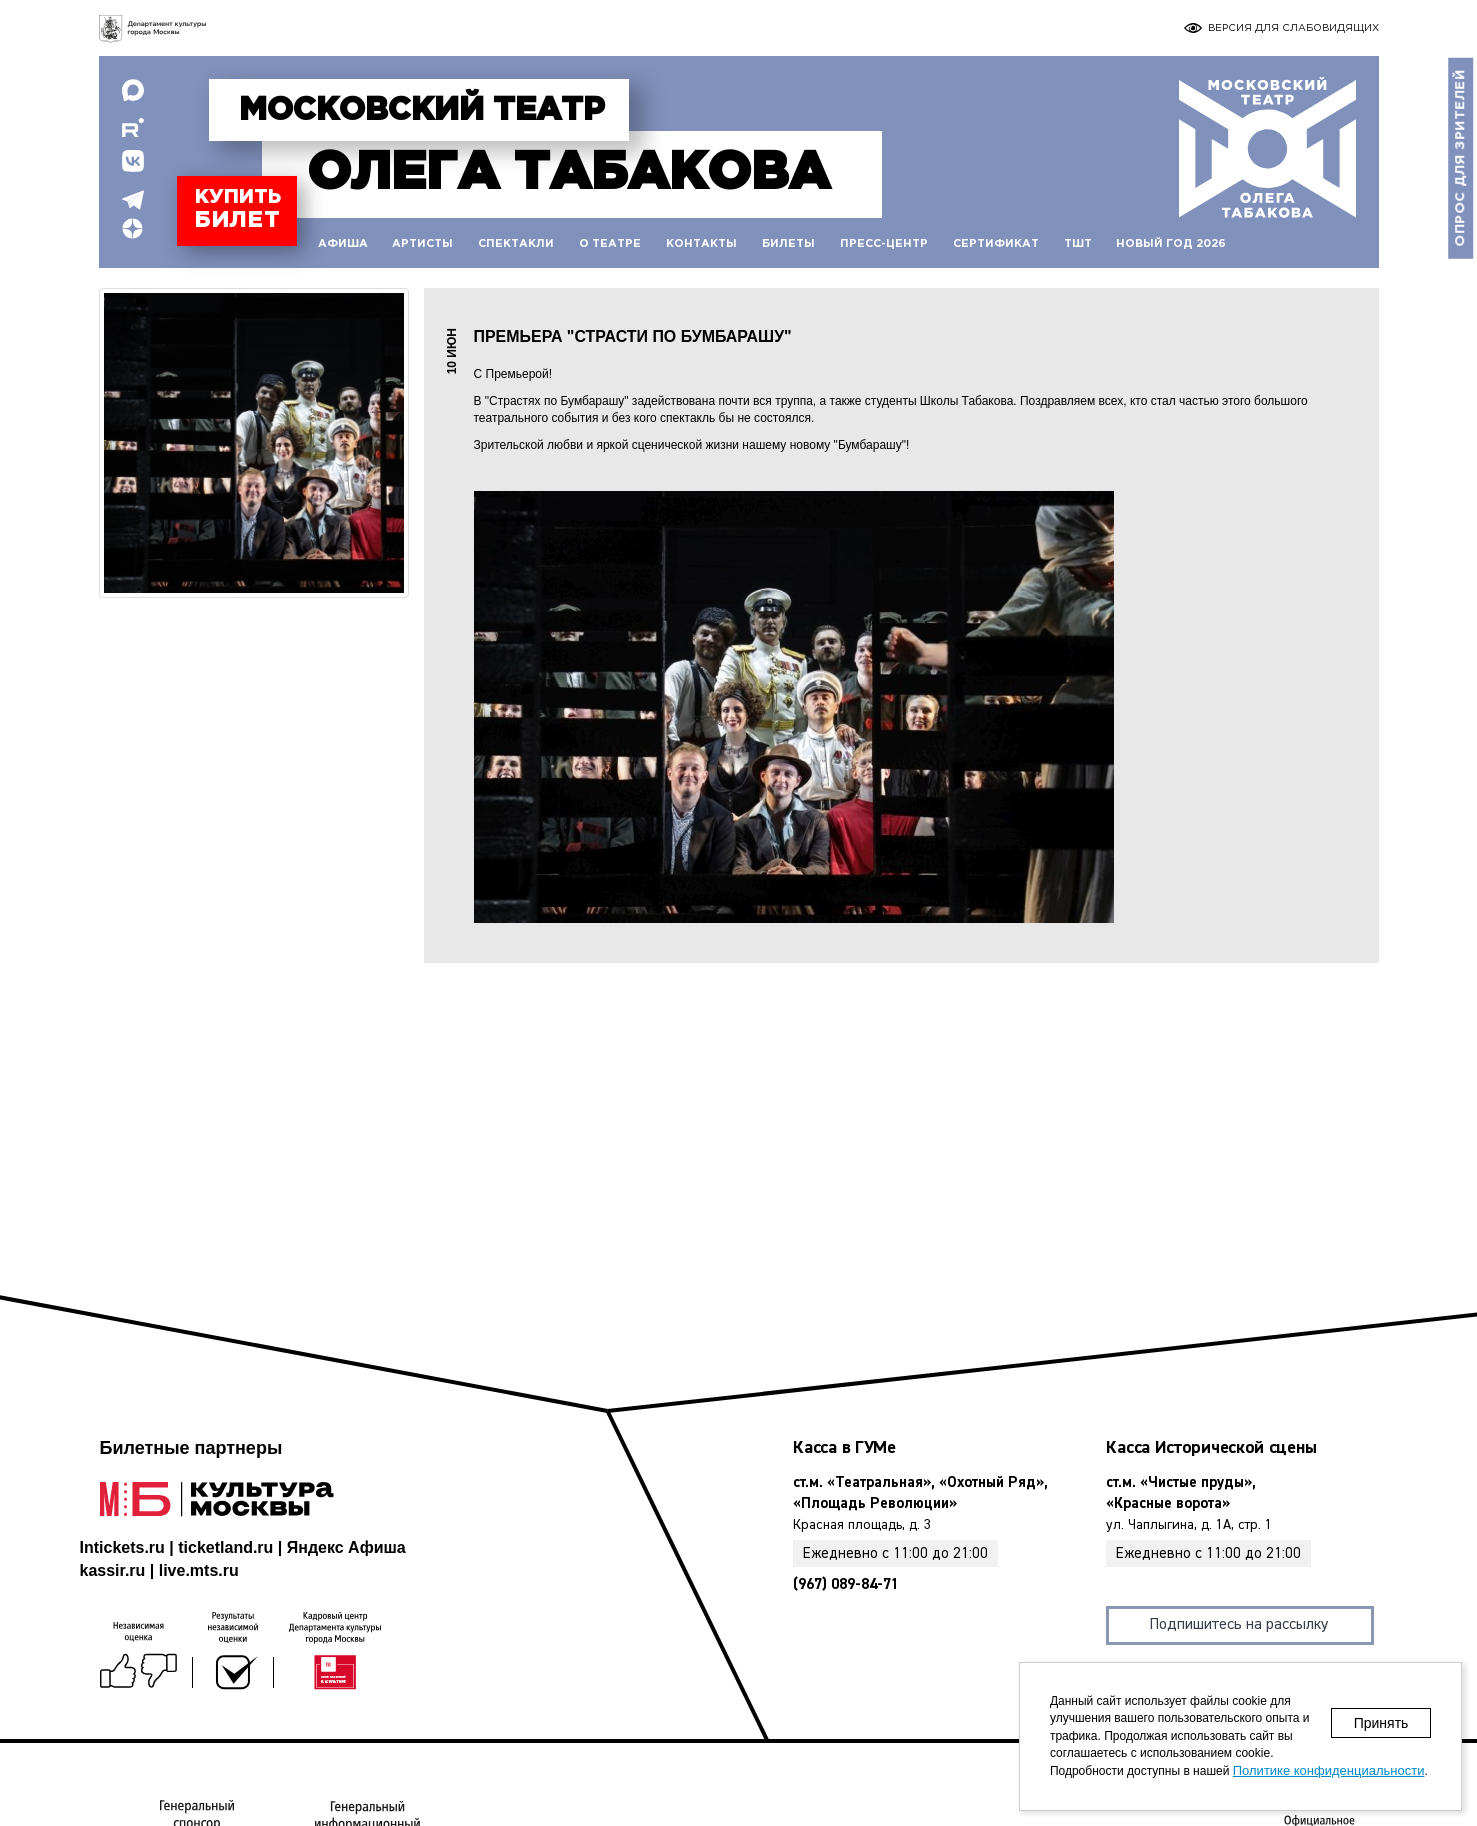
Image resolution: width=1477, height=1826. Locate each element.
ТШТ (1078, 244)
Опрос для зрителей (1460, 158)
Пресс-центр (884, 244)
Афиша (343, 244)
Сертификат (996, 244)
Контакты (701, 244)
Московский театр (422, 111)
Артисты (422, 244)
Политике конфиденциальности (1329, 1770)
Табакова (568, 173)
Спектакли (516, 244)
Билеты (788, 244)
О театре (610, 244)
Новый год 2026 (1171, 244)
